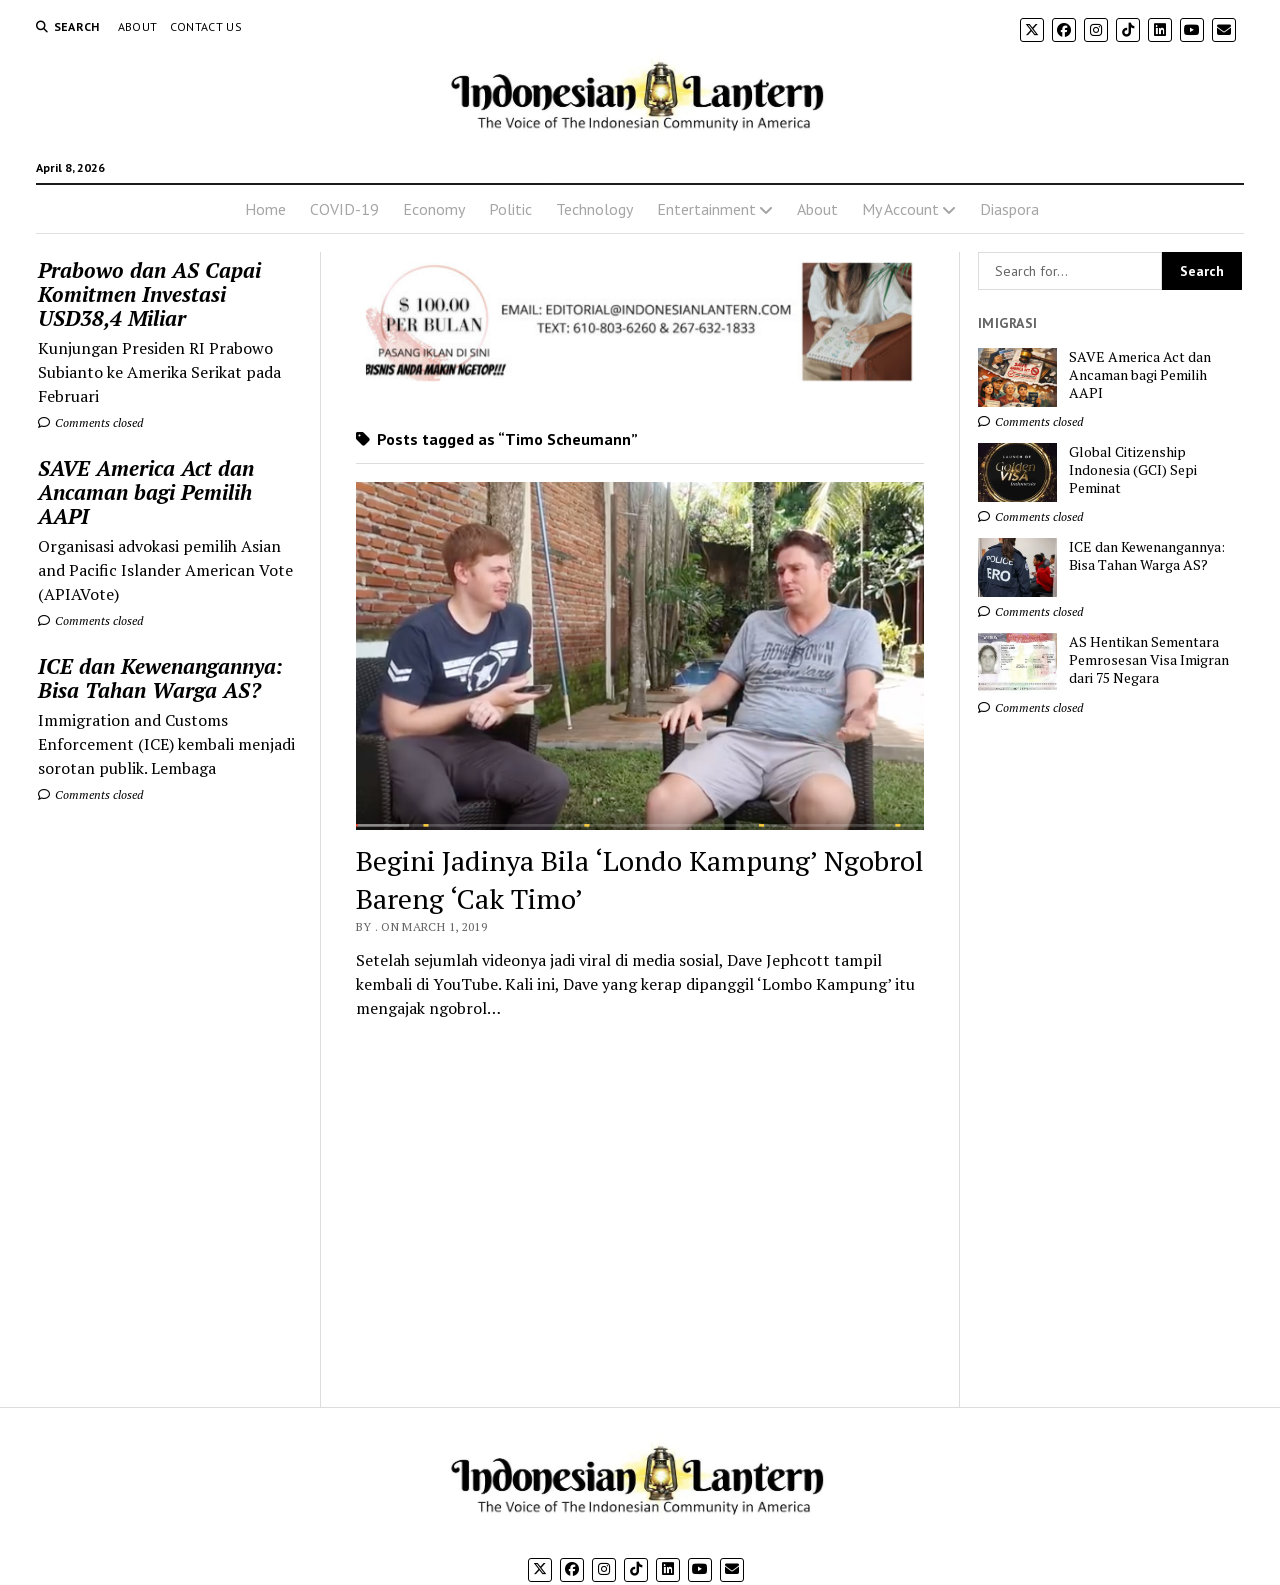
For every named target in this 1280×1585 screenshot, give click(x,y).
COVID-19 (344, 209)
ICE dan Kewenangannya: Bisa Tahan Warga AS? (160, 678)
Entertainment (706, 209)
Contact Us (206, 26)
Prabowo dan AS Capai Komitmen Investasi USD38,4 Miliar (149, 294)
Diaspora (1009, 209)
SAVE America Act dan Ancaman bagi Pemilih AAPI (146, 492)
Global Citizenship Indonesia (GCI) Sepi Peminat (1133, 470)
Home (265, 209)
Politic (510, 209)
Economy (434, 209)
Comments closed (90, 422)
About (138, 26)
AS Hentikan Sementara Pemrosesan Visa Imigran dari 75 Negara (1149, 660)
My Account (900, 209)
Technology (594, 209)
